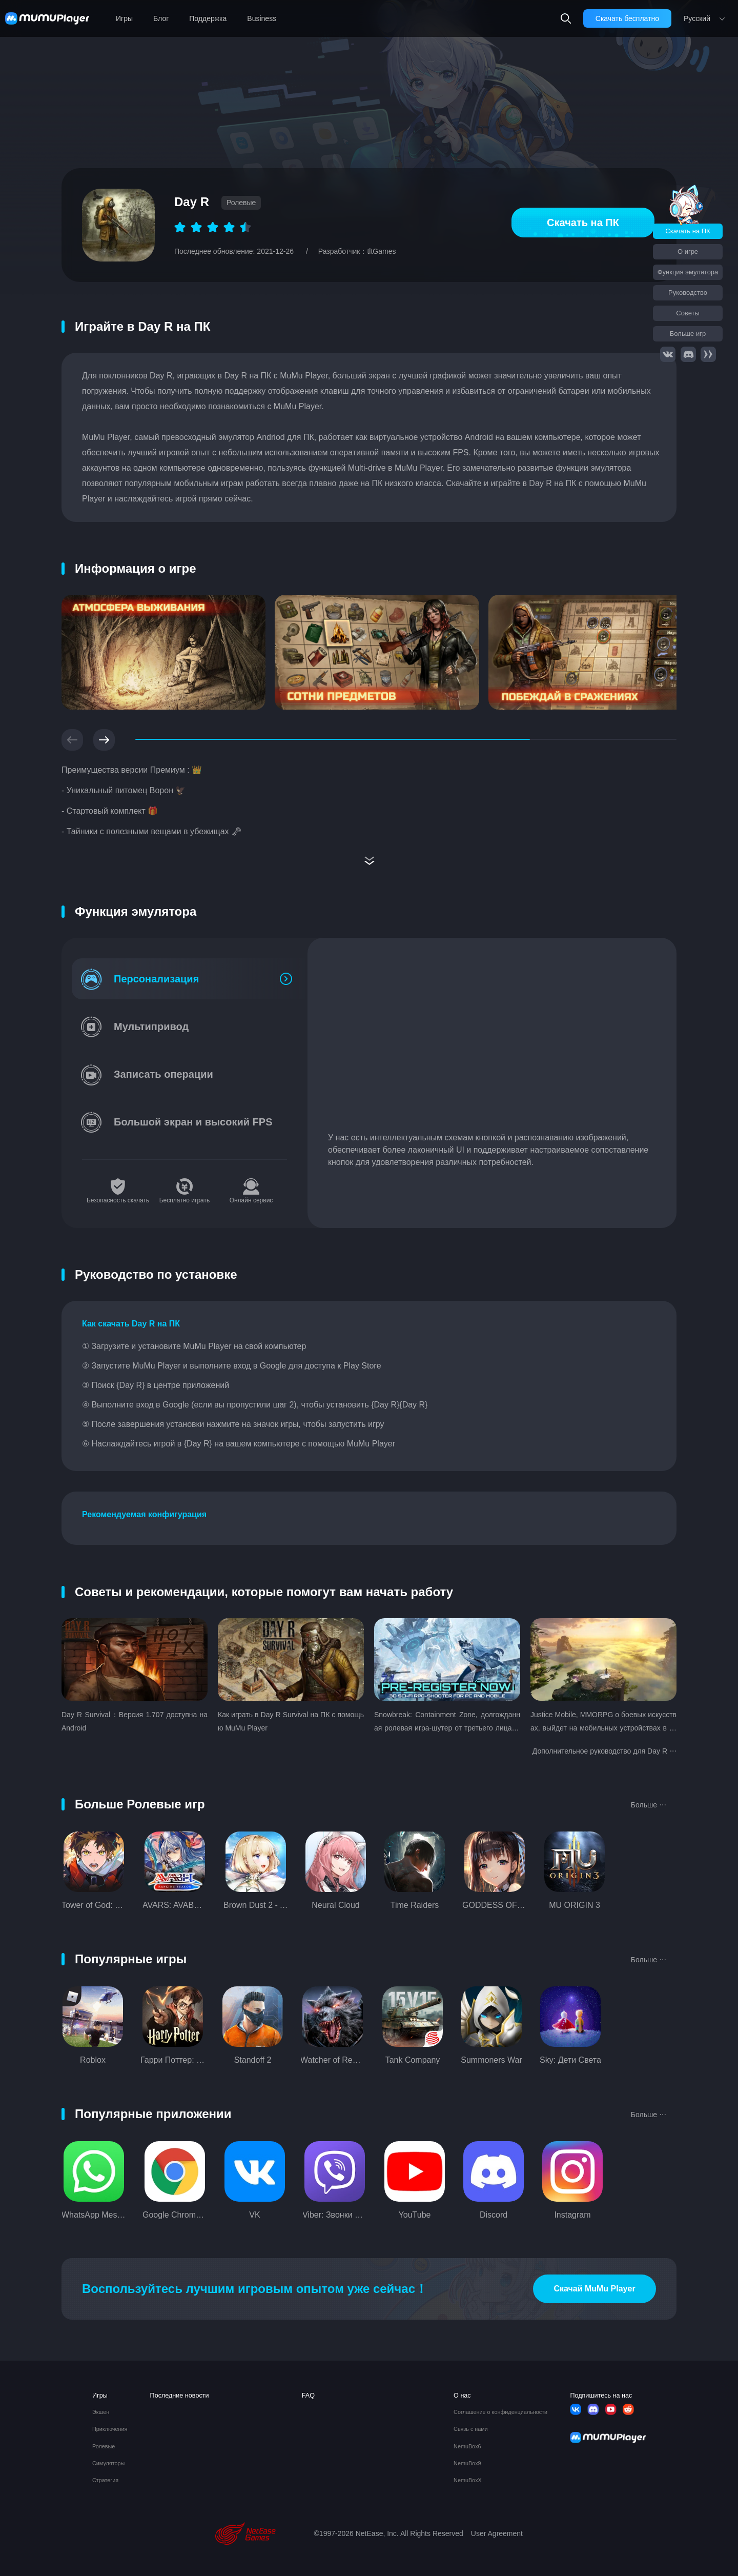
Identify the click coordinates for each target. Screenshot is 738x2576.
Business (261, 18)
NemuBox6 (467, 2446)
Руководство (687, 292)
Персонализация (156, 978)
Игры (124, 18)
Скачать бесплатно (627, 18)
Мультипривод (151, 1026)
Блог (161, 18)
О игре (688, 251)
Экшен (100, 2412)
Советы (687, 313)
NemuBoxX (468, 2480)
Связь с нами (471, 2429)
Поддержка (208, 18)
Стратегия (105, 2480)
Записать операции (163, 1074)
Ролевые (103, 2446)
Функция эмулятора (688, 272)
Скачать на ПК (583, 222)
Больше (648, 1803)
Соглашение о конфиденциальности (500, 2412)
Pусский (697, 18)
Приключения (109, 2429)
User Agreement (497, 2533)
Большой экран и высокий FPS (193, 1122)
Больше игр (688, 333)
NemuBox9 (467, 2463)
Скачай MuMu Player (594, 2288)
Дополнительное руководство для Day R (604, 1750)
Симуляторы (108, 2463)
